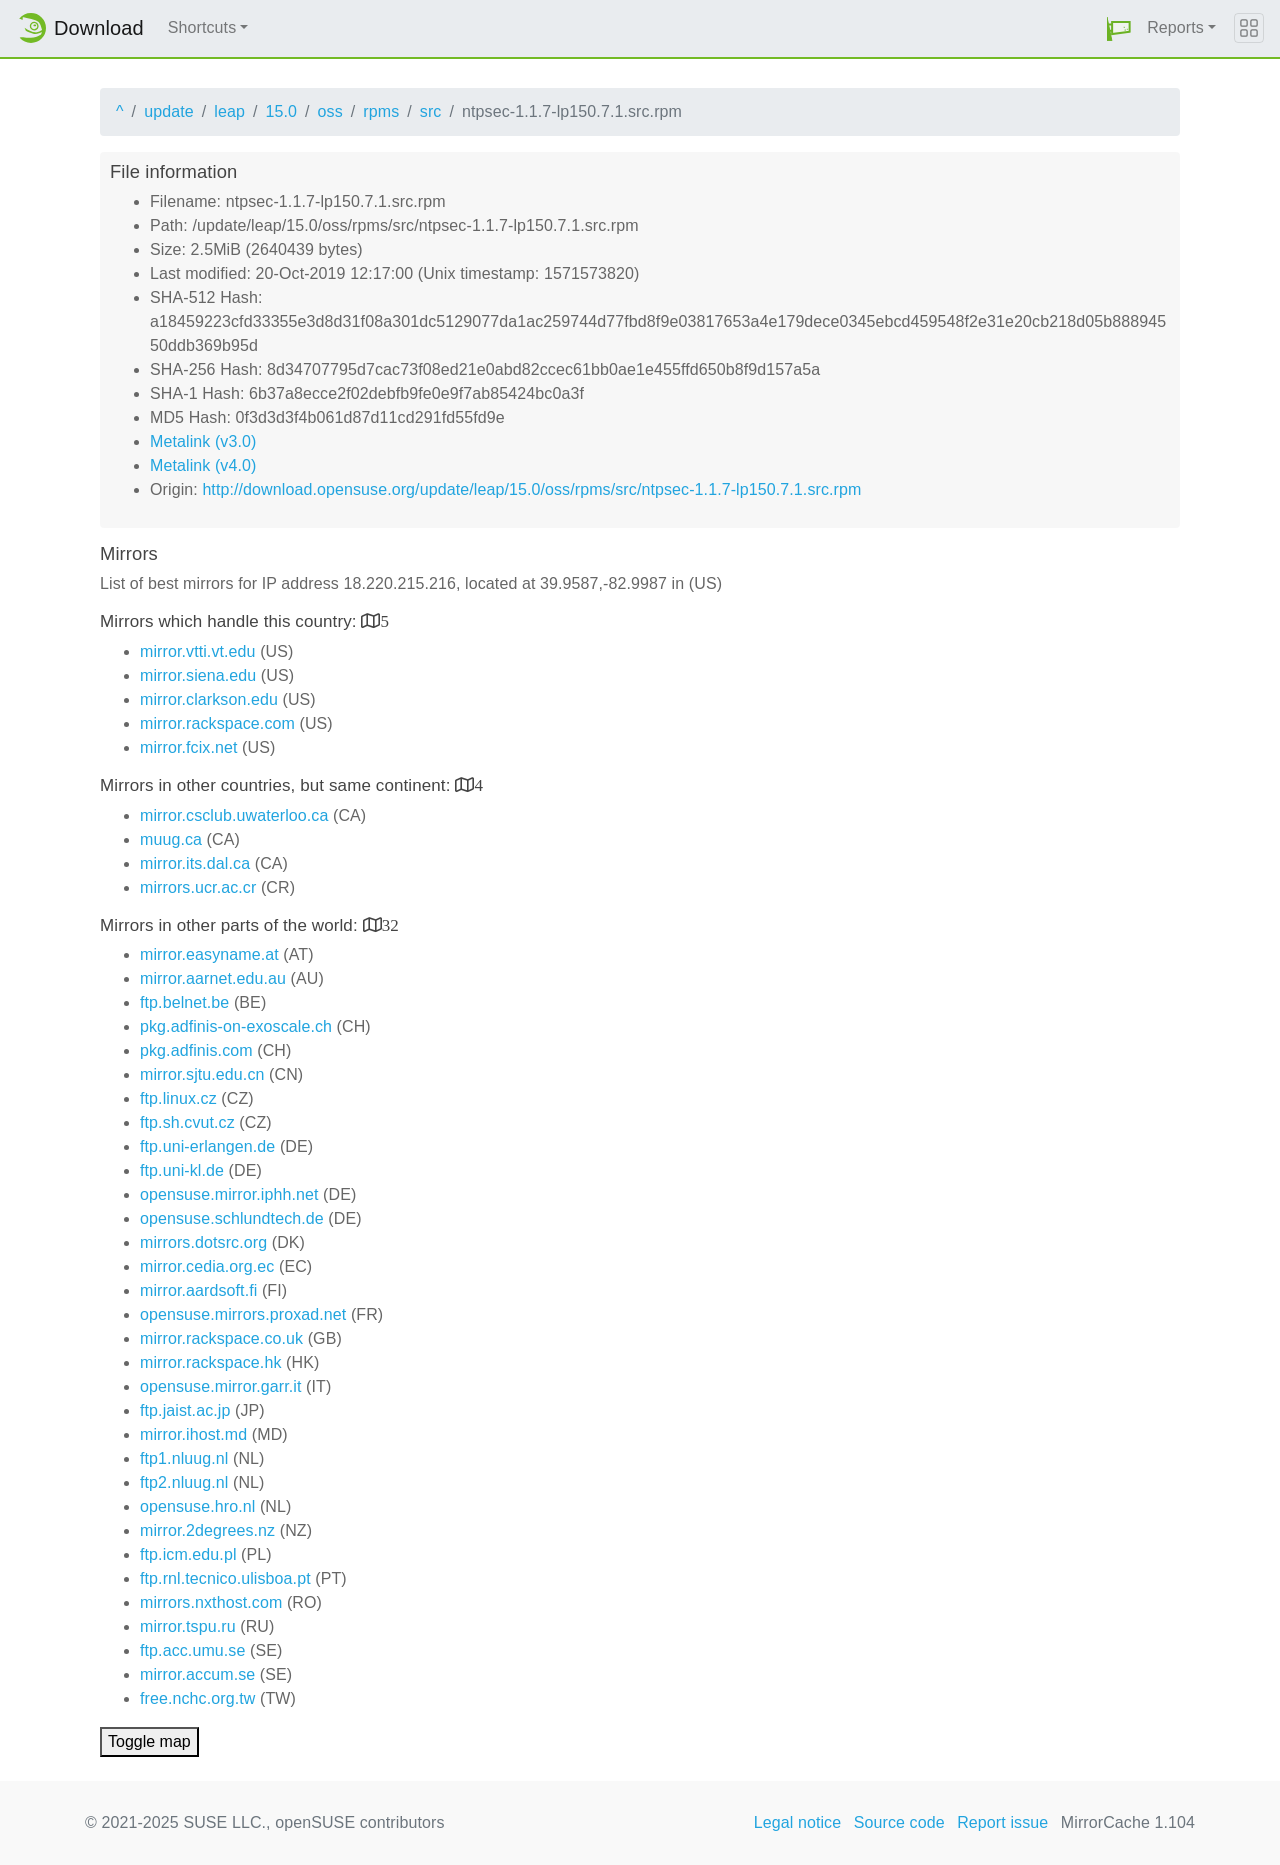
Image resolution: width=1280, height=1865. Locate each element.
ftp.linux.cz (178, 1098)
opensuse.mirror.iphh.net (229, 1194)
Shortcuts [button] (202, 27)
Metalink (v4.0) (203, 465)
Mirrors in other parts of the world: (231, 925)
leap (229, 111)
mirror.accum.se (197, 1674)
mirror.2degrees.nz (207, 1530)
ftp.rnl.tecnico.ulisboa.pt (225, 1578)
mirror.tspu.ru (188, 1626)
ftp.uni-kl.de (182, 1170)
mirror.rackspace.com (217, 723)
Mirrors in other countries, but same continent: (277, 785)
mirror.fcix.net (189, 747)
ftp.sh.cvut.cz (187, 1122)
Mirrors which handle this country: (230, 621)
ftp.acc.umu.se (192, 1650)
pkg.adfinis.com (196, 1050)
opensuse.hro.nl (197, 1506)
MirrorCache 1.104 (1128, 1822)
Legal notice (798, 1822)
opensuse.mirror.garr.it (220, 1386)
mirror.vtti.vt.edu (198, 651)
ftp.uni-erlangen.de (207, 1146)
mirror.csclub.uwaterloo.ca (234, 815)
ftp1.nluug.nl (184, 1458)
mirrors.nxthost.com (211, 1602)
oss (330, 111)
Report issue (1002, 1822)
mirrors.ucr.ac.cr (198, 887)
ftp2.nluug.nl (184, 1482)
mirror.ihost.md (193, 1434)
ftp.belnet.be (184, 1002)
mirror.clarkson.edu (209, 699)
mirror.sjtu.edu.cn (202, 1074)
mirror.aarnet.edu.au (213, 978)
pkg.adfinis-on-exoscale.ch (236, 1026)
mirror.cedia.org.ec (207, 1266)
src (431, 111)
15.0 (281, 111)
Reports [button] (1175, 27)
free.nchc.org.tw (197, 1698)
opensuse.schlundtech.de (232, 1218)
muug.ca (171, 839)
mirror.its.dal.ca (195, 863)
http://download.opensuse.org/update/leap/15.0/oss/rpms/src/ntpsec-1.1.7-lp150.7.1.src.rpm (531, 489)
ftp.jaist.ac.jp (185, 1410)
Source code (899, 1822)
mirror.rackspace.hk (211, 1362)
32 (390, 924)
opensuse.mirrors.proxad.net (243, 1314)
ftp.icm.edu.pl (188, 1554)
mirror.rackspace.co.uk (221, 1338)
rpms (381, 111)
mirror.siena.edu (198, 675)
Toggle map (149, 1741)
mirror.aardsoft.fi (198, 1290)
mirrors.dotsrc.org (203, 1242)
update (169, 111)
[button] (1119, 28)
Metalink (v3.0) (203, 441)
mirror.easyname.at (209, 954)
